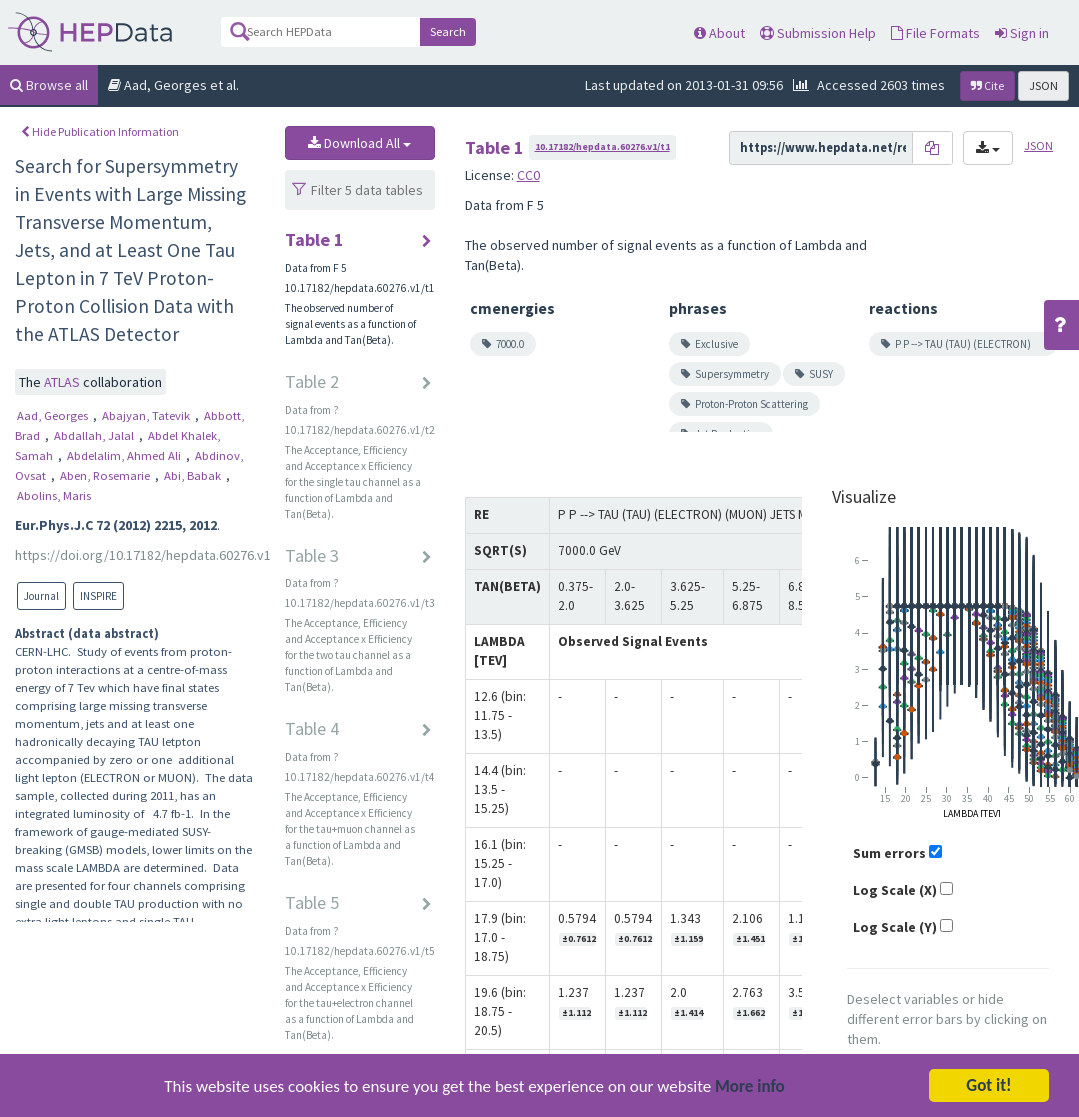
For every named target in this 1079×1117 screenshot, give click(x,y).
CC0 (528, 175)
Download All (359, 143)
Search (448, 31)
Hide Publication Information (100, 131)
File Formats (935, 33)
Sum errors (889, 853)
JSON (1043, 85)
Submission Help (818, 33)
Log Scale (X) (895, 890)
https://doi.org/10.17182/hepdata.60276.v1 (143, 555)
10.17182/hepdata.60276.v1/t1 (602, 146)
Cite (987, 85)
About (719, 33)
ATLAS (63, 382)
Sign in (1022, 33)
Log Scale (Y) (895, 927)
